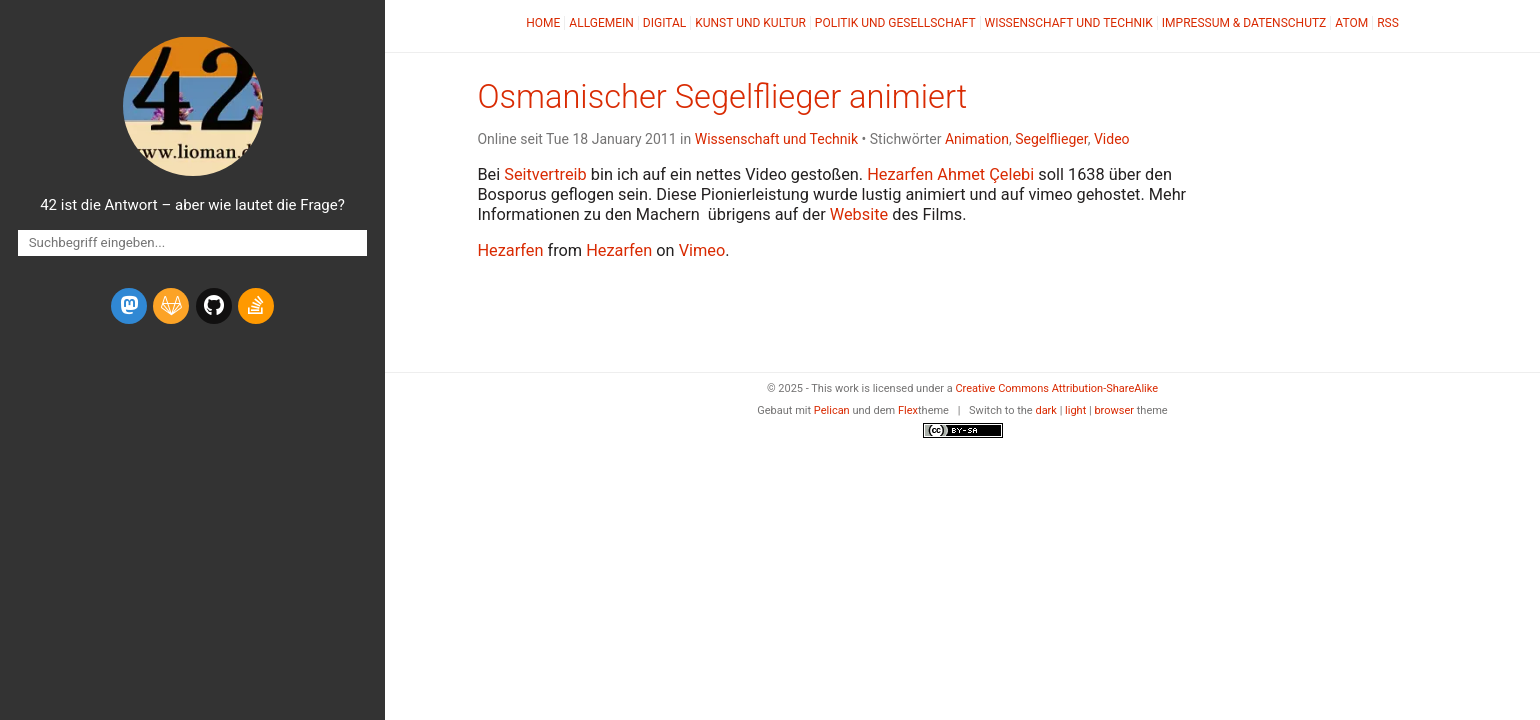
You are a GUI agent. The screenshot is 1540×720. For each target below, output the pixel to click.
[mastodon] (129, 306)
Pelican (832, 410)
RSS (1388, 23)
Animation (977, 139)
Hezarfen (510, 250)
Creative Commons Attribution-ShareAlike (1056, 388)
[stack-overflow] (256, 306)
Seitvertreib (545, 174)
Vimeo (702, 250)
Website (859, 214)
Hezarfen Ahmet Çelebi (950, 174)
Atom (1351, 23)
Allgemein (601, 23)
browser (1114, 410)
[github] (214, 306)
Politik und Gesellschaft (895, 23)
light (1075, 410)
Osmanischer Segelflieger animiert (722, 97)
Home (543, 23)
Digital (664, 23)
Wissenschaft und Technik (1069, 23)
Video (1112, 139)
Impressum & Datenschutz (1244, 23)
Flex (908, 410)
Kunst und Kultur (750, 23)
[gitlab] (171, 306)
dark (1046, 410)
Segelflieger (1051, 139)
